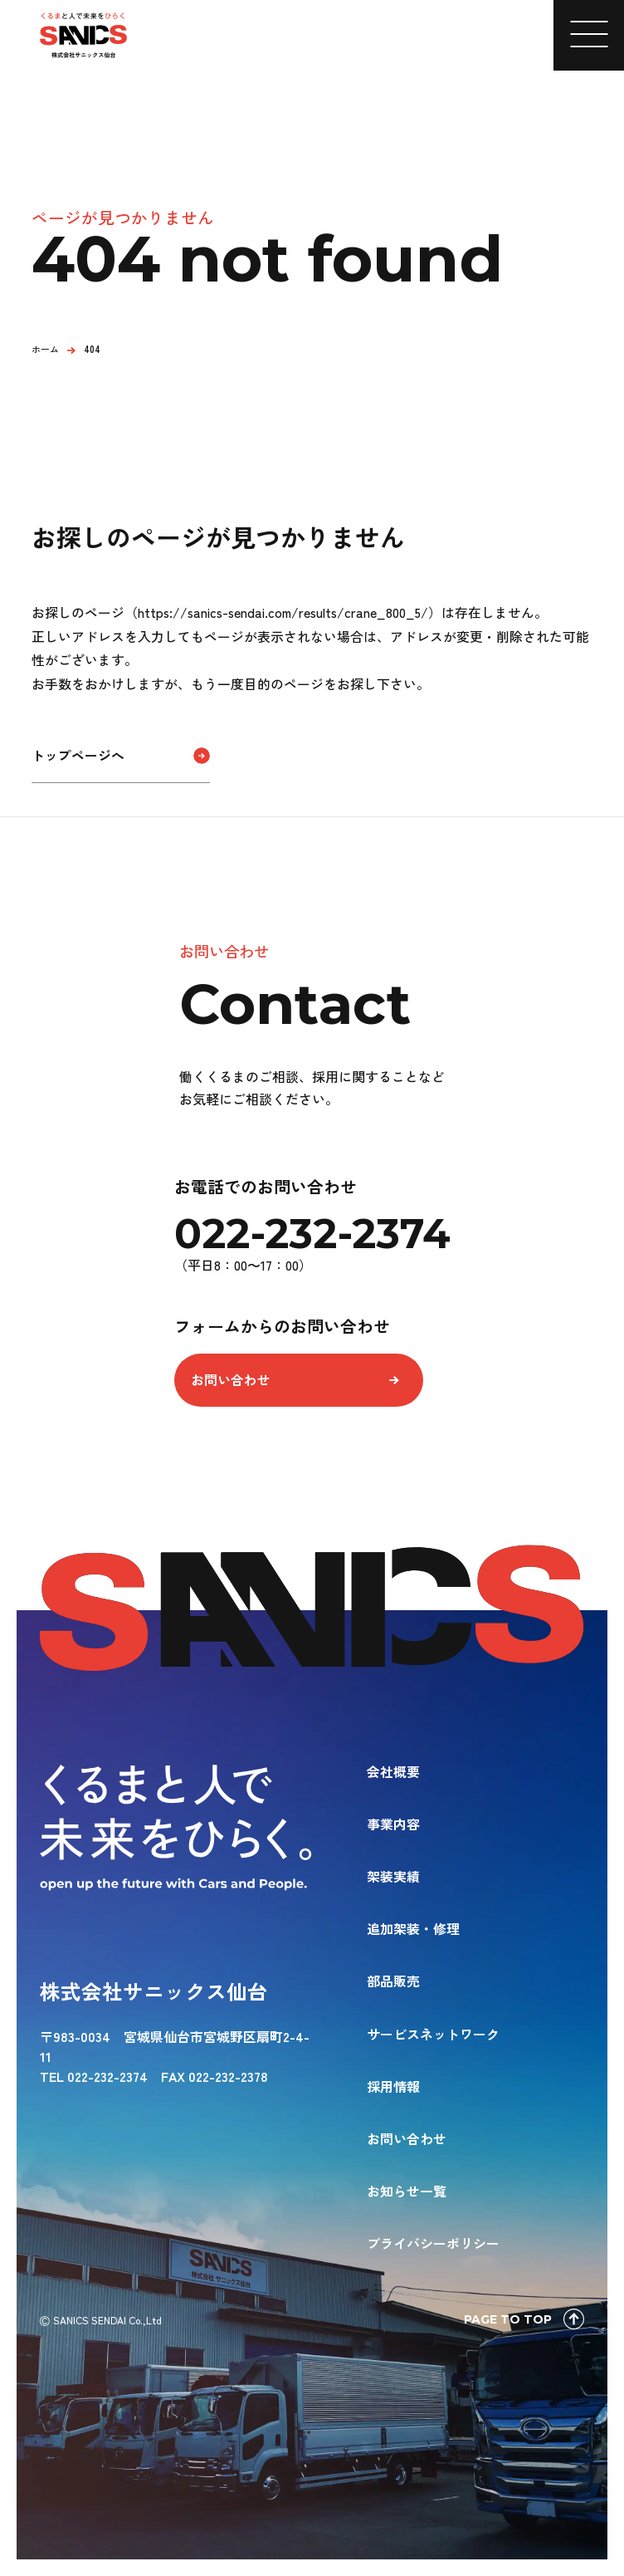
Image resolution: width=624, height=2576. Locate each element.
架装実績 (393, 1876)
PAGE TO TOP (524, 2319)
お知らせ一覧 (406, 2191)
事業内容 (393, 1824)
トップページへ (78, 755)
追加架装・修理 (413, 1928)
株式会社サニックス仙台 (154, 1990)
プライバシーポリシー (433, 2243)
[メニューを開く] (588, 35)
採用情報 (393, 2086)
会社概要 (393, 1771)
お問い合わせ (230, 1379)
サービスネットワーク (433, 2034)
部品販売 (393, 1981)
